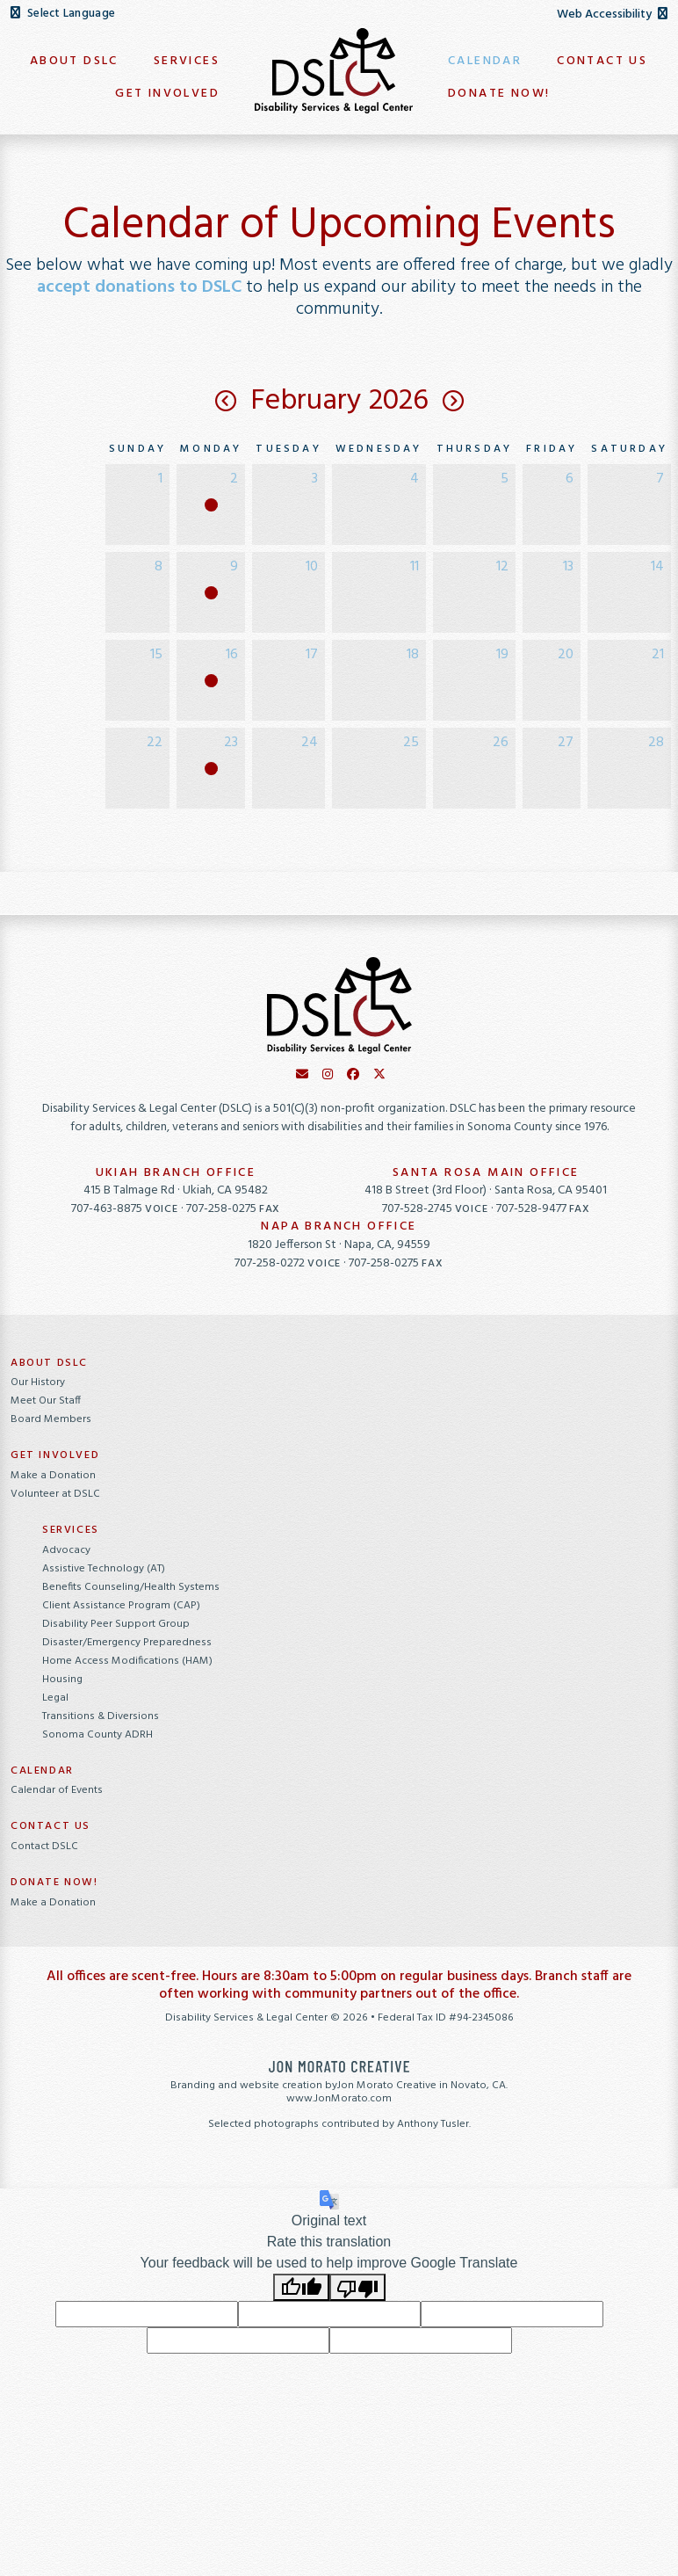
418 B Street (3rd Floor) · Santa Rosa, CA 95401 (485, 1190)
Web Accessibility (612, 14)
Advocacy (66, 1550)
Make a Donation (53, 1475)
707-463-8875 (126, 1209)
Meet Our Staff (46, 1401)
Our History (38, 1382)
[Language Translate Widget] (100, 14)
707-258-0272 (288, 1263)
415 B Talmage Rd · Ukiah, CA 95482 (175, 1190)
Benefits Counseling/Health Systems (131, 1587)
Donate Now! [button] (499, 93)
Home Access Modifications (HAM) (127, 1661)
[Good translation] (301, 2287)
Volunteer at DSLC (55, 1494)
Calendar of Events (57, 1790)
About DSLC (49, 1363)
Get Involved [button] (167, 93)
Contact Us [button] (602, 61)
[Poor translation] (357, 2287)
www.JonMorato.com (339, 2099)
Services (70, 1530)
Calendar (42, 1771)
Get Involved (55, 1455)
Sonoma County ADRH (97, 1735)
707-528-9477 (543, 1209)
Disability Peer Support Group (116, 1624)
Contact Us (50, 1826)
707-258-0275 (233, 1209)
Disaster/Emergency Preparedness (127, 1642)
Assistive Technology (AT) (103, 1569)
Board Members (51, 1419)
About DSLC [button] (74, 61)
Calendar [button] (485, 61)
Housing (62, 1679)
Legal (55, 1698)
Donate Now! (54, 1882)
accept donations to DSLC (139, 287)
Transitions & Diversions (100, 1716)
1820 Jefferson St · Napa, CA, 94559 (339, 1245)
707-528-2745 (436, 1209)
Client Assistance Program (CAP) (121, 1606)
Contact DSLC (44, 1846)
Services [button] (187, 61)
